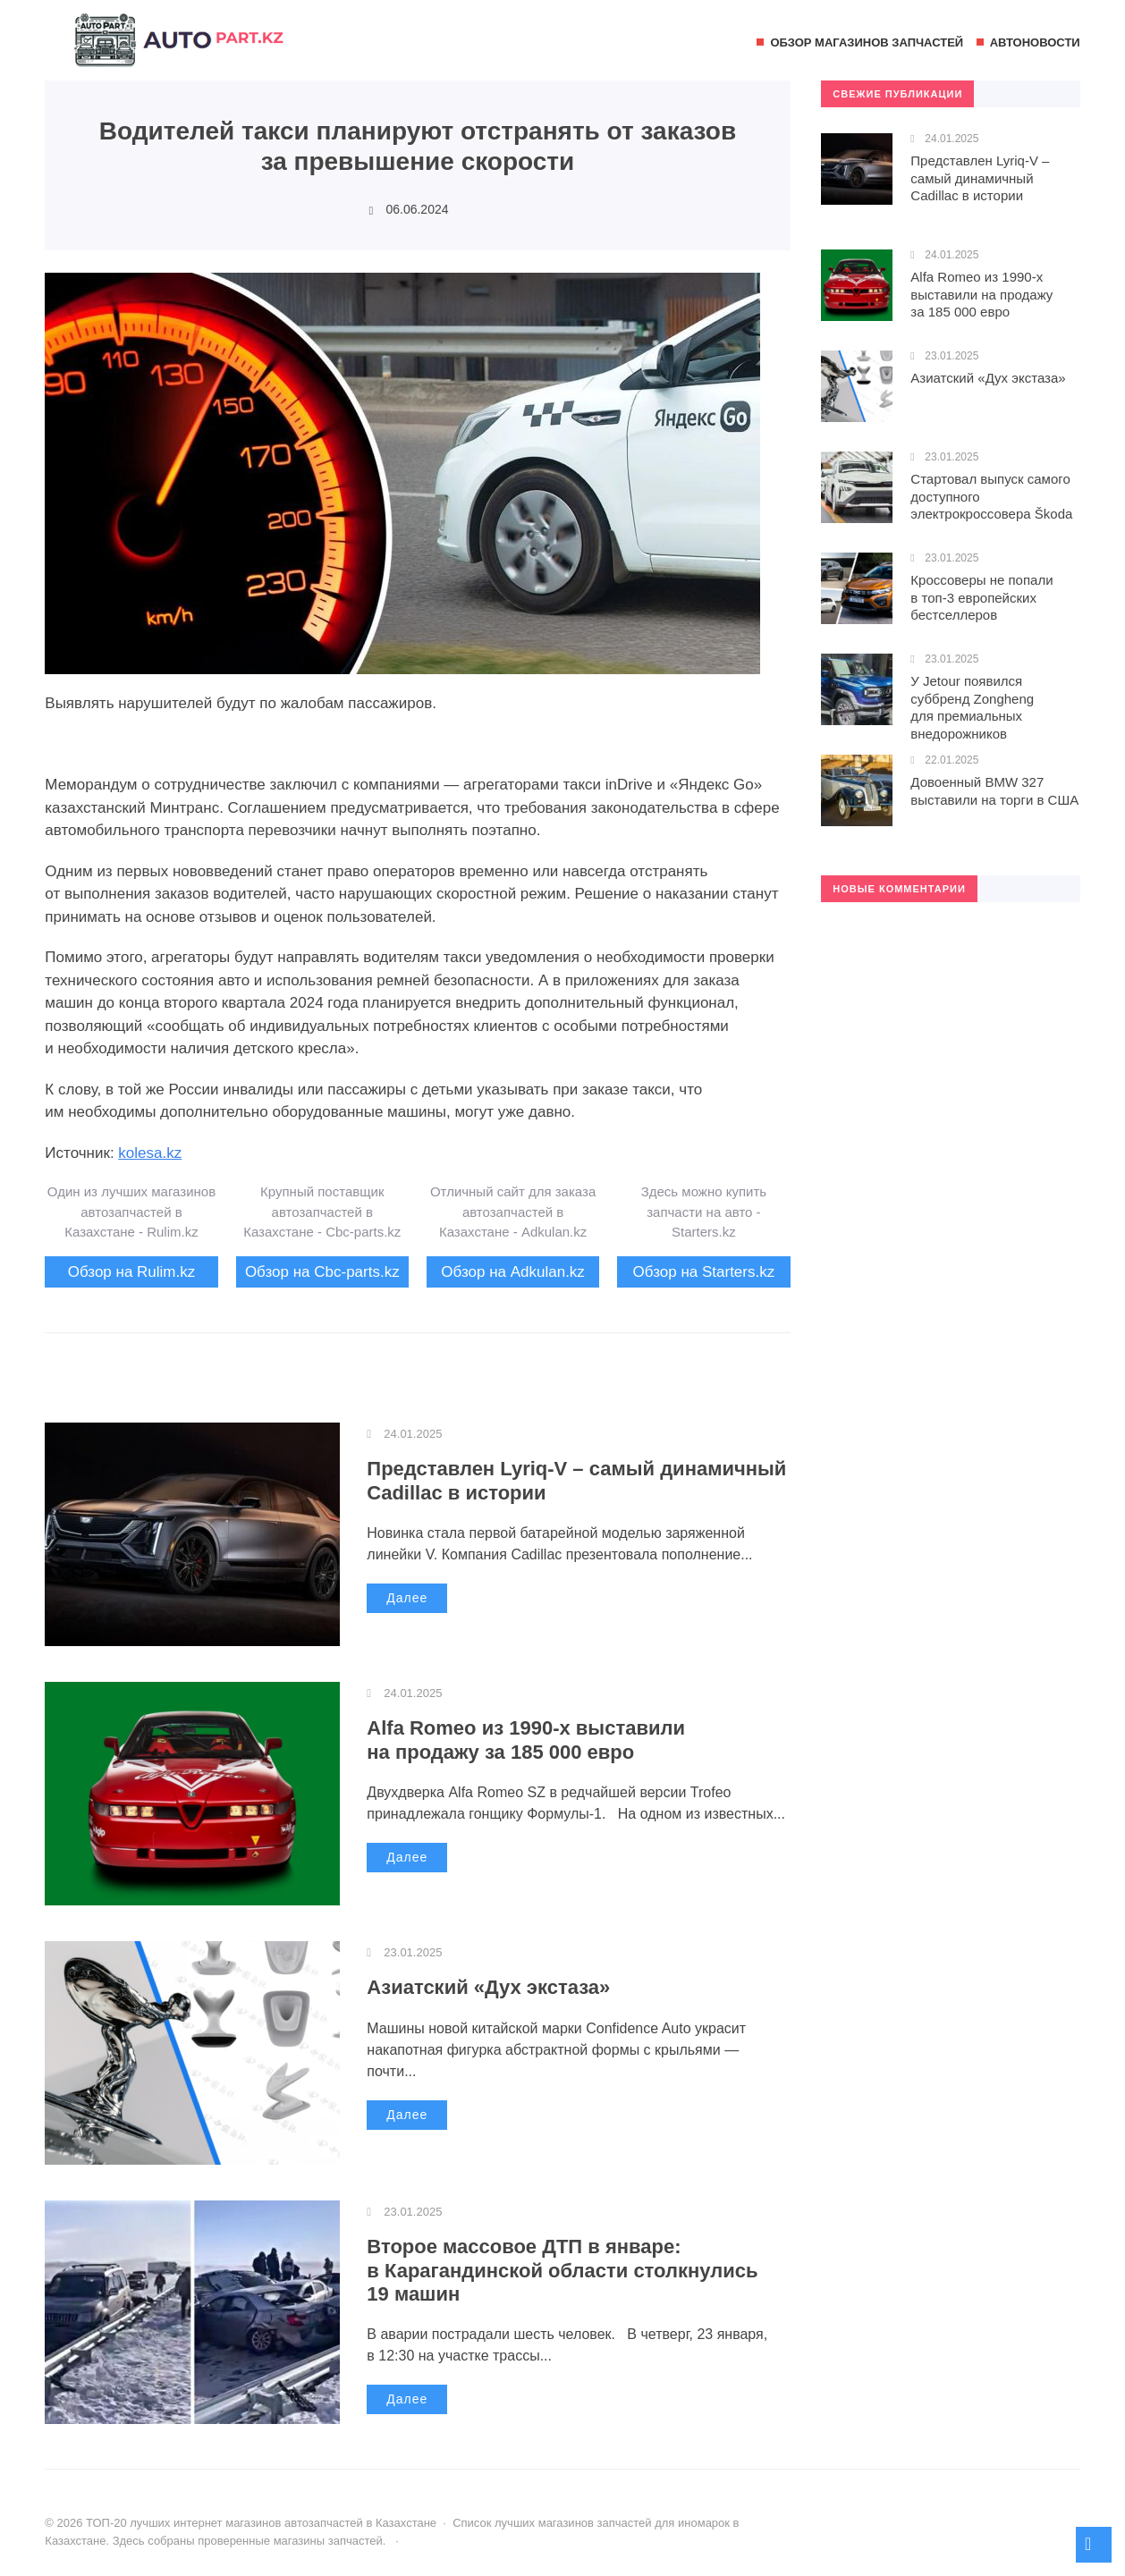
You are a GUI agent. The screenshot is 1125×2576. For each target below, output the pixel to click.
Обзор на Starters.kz (704, 1271)
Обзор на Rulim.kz (132, 1271)
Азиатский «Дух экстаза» (488, 1987)
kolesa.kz (150, 1152)
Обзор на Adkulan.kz (513, 1271)
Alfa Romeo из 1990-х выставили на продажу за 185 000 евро (526, 1739)
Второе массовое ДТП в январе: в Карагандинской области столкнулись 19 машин (562, 2270)
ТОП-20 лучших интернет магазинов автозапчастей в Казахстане (179, 49)
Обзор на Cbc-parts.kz (322, 1271)
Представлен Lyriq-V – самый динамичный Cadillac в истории (979, 178)
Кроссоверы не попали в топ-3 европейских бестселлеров (981, 597)
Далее (406, 1598)
